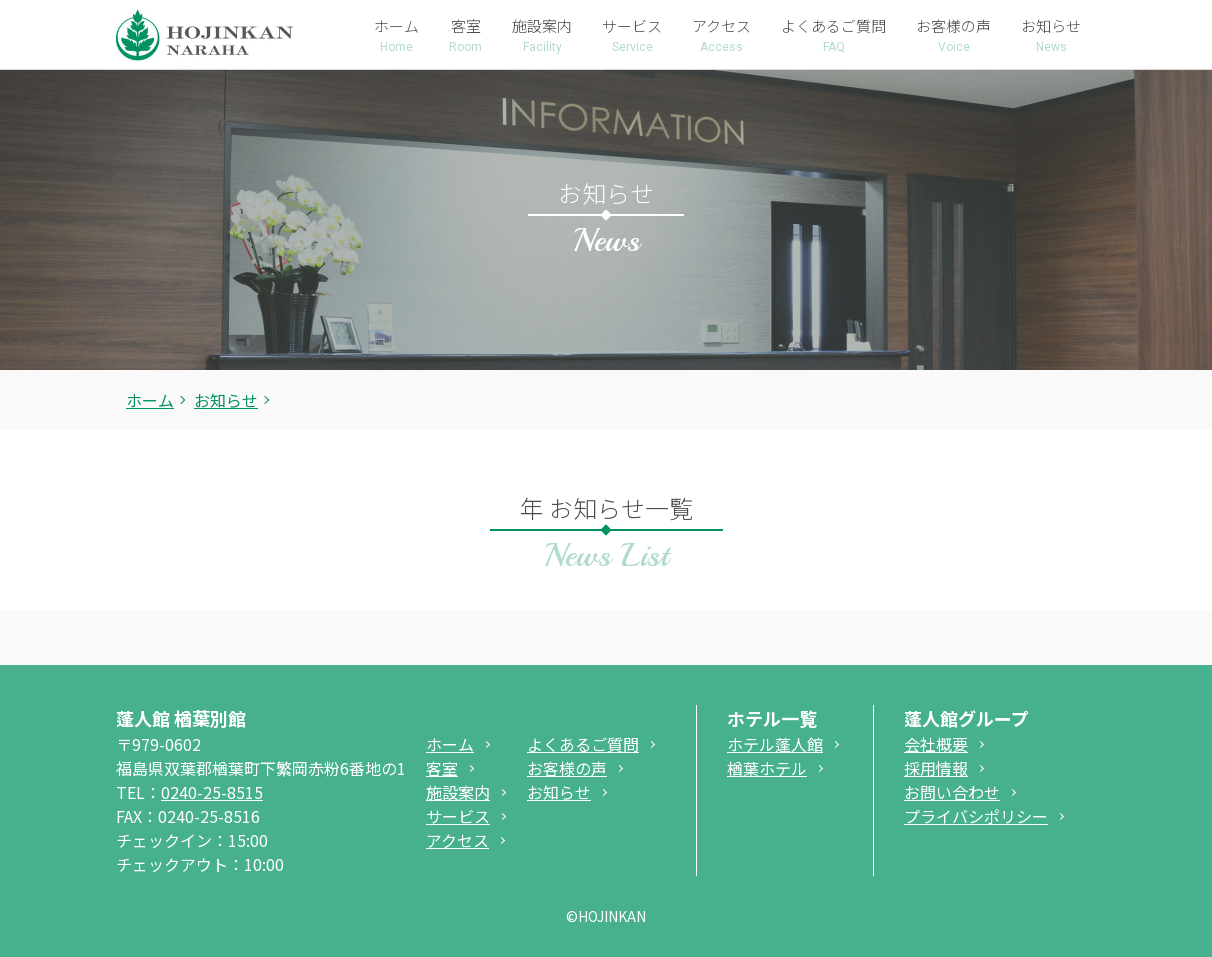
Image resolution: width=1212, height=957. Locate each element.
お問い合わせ (952, 792)
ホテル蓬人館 (775, 744)
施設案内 (458, 792)
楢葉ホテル (767, 768)
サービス (458, 816)
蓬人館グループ (966, 718)
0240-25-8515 (212, 792)
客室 (442, 768)
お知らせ (559, 792)
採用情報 (936, 768)
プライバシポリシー (976, 816)
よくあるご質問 (583, 744)
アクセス (457, 840)
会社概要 (936, 744)
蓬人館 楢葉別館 (181, 718)
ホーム (150, 400)
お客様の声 (567, 768)
